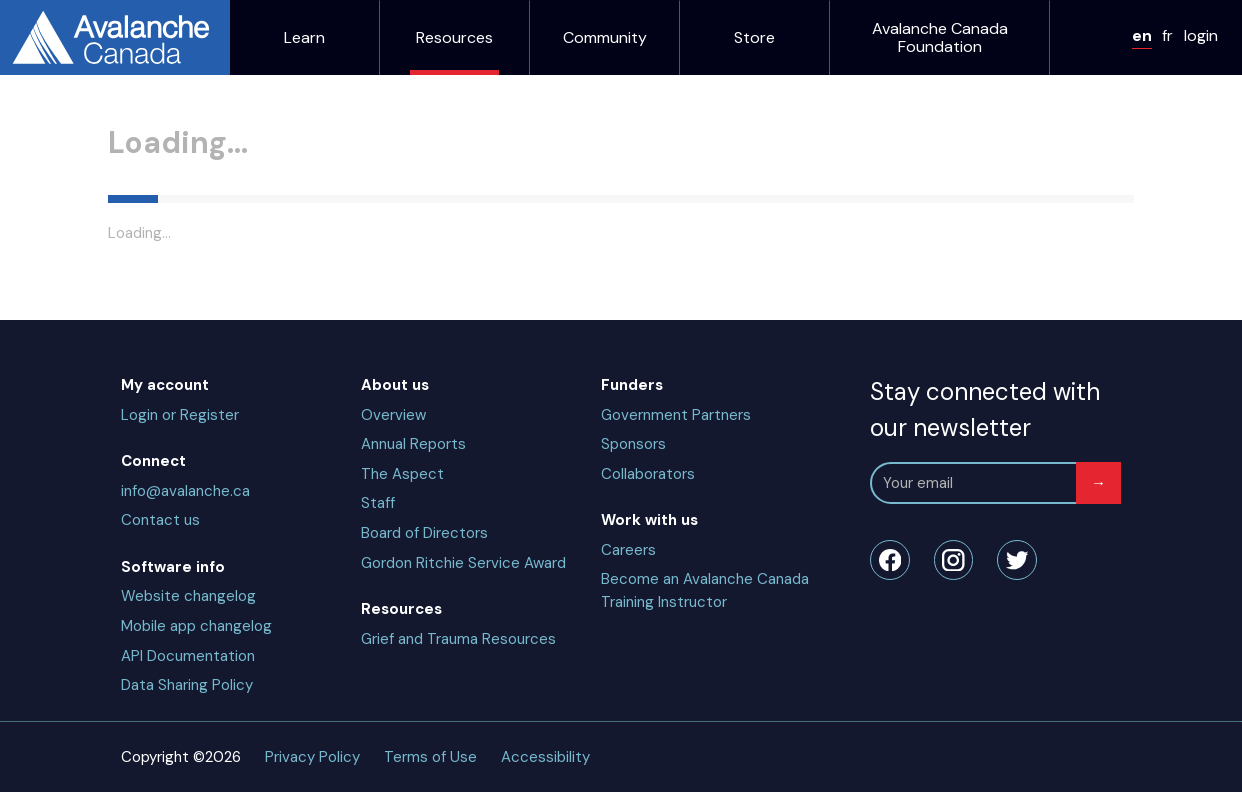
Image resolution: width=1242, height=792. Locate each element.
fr (28, 55)
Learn (33, 75)
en (15, 55)
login (50, 55)
